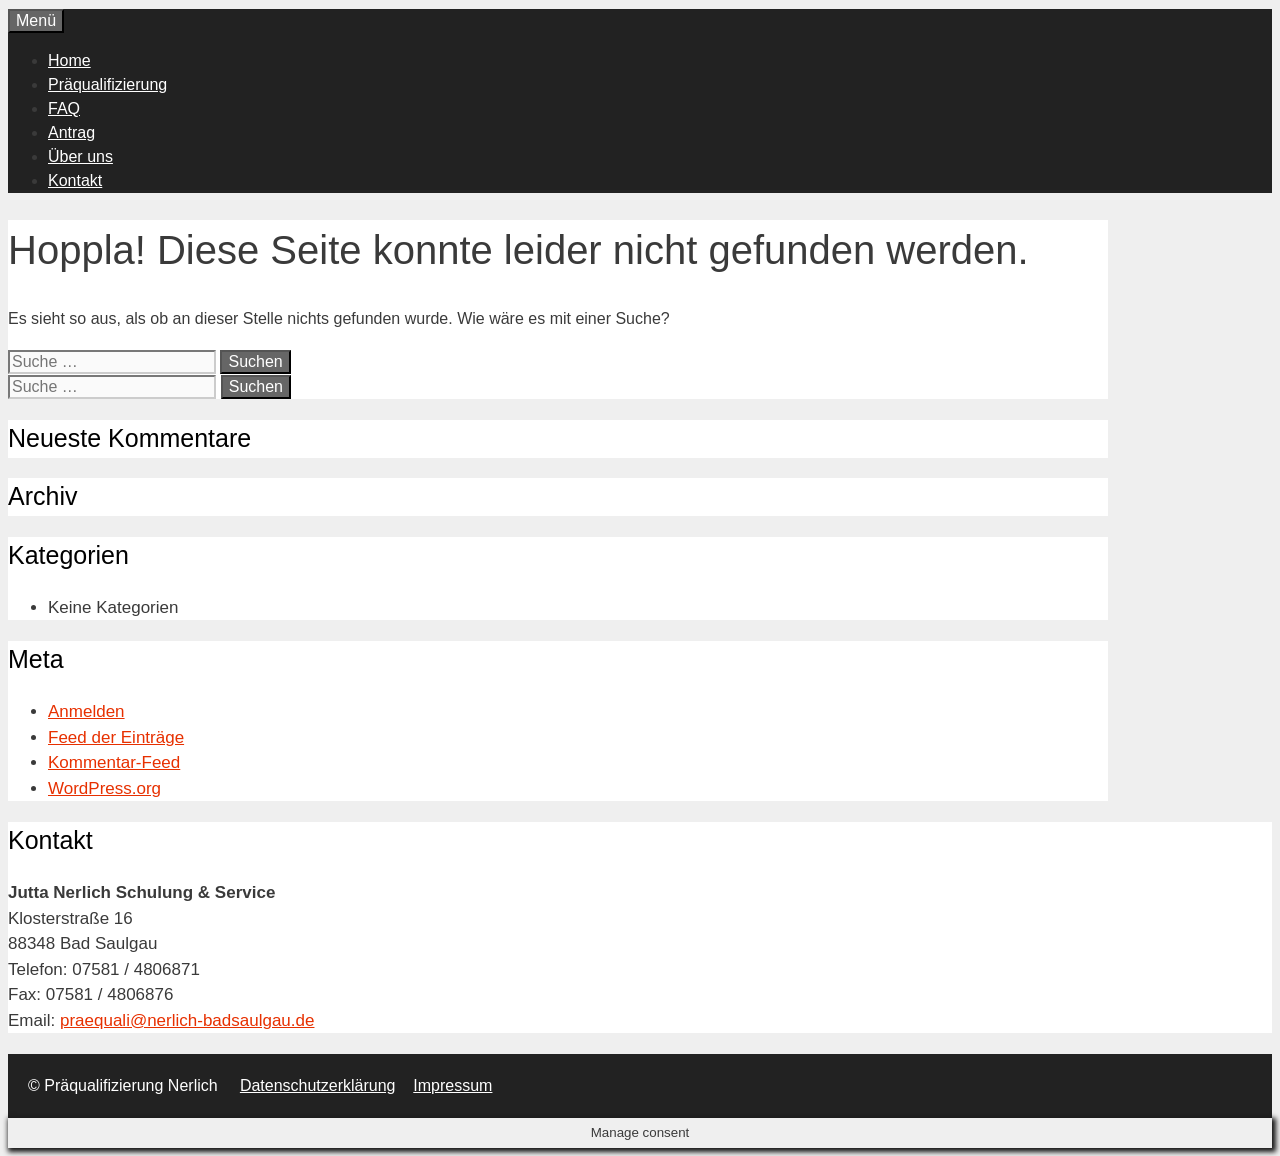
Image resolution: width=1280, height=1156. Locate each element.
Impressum (452, 1085)
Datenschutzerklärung (318, 1085)
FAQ (64, 108)
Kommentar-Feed (114, 762)
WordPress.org (104, 788)
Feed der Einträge (116, 737)
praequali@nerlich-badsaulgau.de (187, 1020)
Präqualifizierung (107, 84)
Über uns (80, 156)
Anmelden (86, 711)
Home (69, 60)
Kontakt (75, 180)
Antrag (71, 132)
